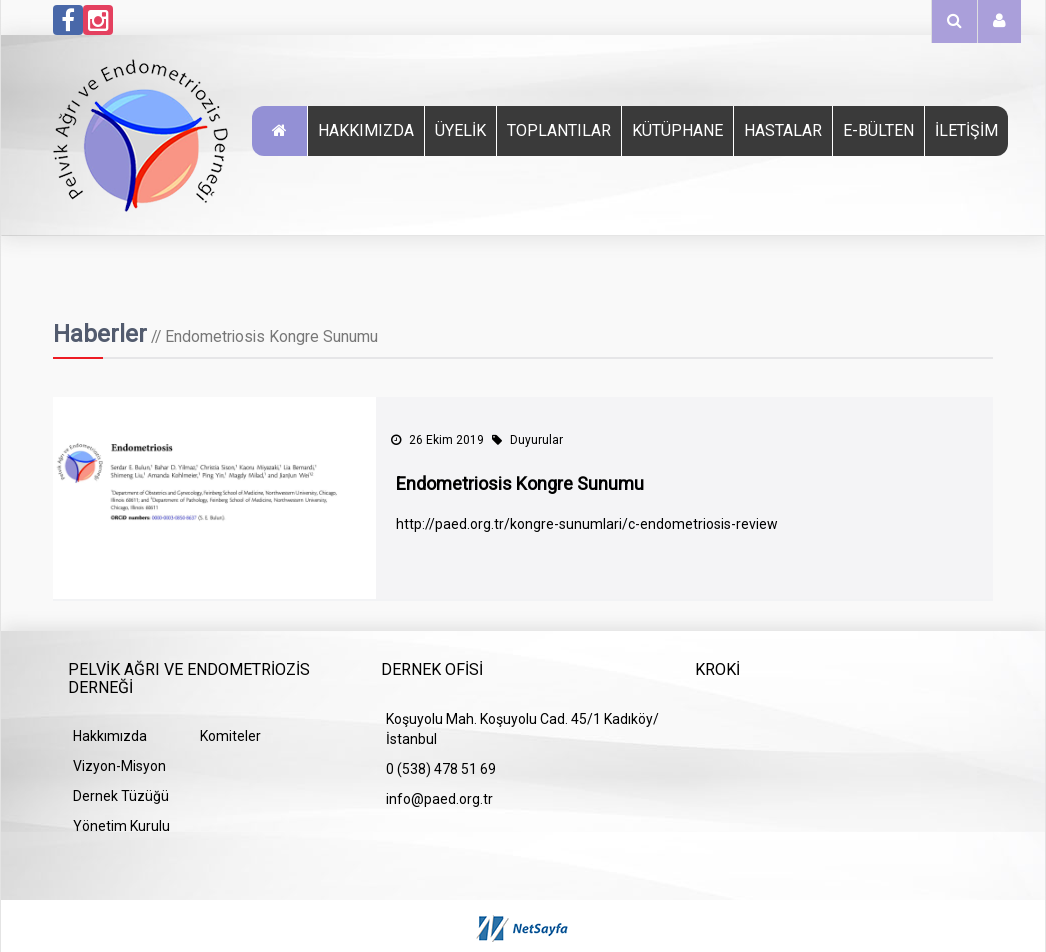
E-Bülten (878, 130)
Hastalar (783, 130)
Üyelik (460, 130)
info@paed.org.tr (439, 799)
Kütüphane (677, 130)
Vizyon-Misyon (119, 766)
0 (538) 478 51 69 (441, 769)
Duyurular (527, 440)
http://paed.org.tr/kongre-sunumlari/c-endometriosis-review (587, 524)
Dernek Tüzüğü (121, 796)
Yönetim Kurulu (121, 826)
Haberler (100, 334)
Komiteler (230, 736)
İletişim (966, 130)
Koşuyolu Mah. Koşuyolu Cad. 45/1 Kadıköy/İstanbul (522, 729)
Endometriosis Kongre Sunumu (520, 483)
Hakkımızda (366, 130)
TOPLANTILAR (559, 130)
